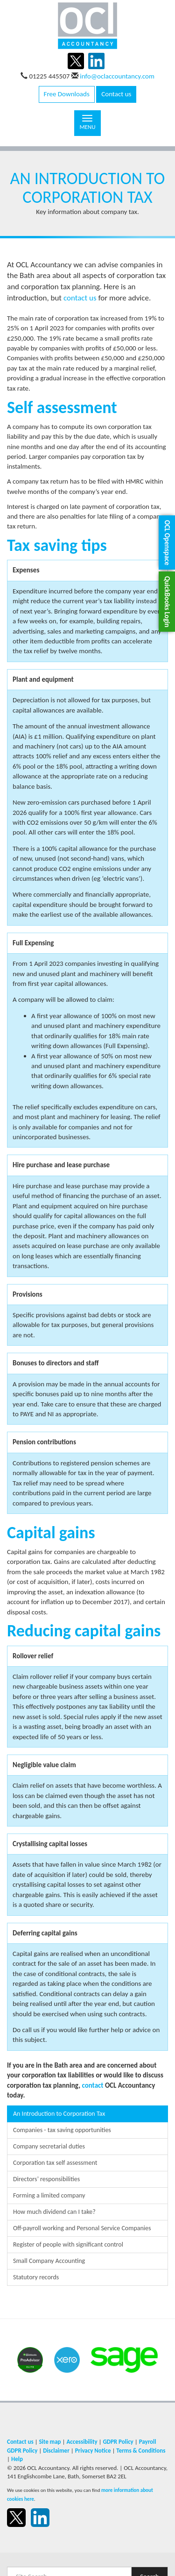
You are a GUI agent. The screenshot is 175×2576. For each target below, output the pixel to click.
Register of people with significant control (68, 2244)
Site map (50, 2441)
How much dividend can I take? (54, 2212)
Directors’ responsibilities (46, 2179)
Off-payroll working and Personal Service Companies (82, 2228)
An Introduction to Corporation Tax (59, 2114)
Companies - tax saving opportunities (62, 2130)
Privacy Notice (93, 2450)
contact (92, 2085)
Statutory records (36, 2277)
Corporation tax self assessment (55, 2163)
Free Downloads (67, 94)
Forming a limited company (49, 2195)
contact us (80, 298)
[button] (167, 542)
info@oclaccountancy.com (117, 76)
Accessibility (81, 2441)
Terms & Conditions (140, 2450)
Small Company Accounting (49, 2261)
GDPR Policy (118, 2441)
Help (17, 2458)
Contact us (116, 94)
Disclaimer (56, 2450)
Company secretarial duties (49, 2146)
